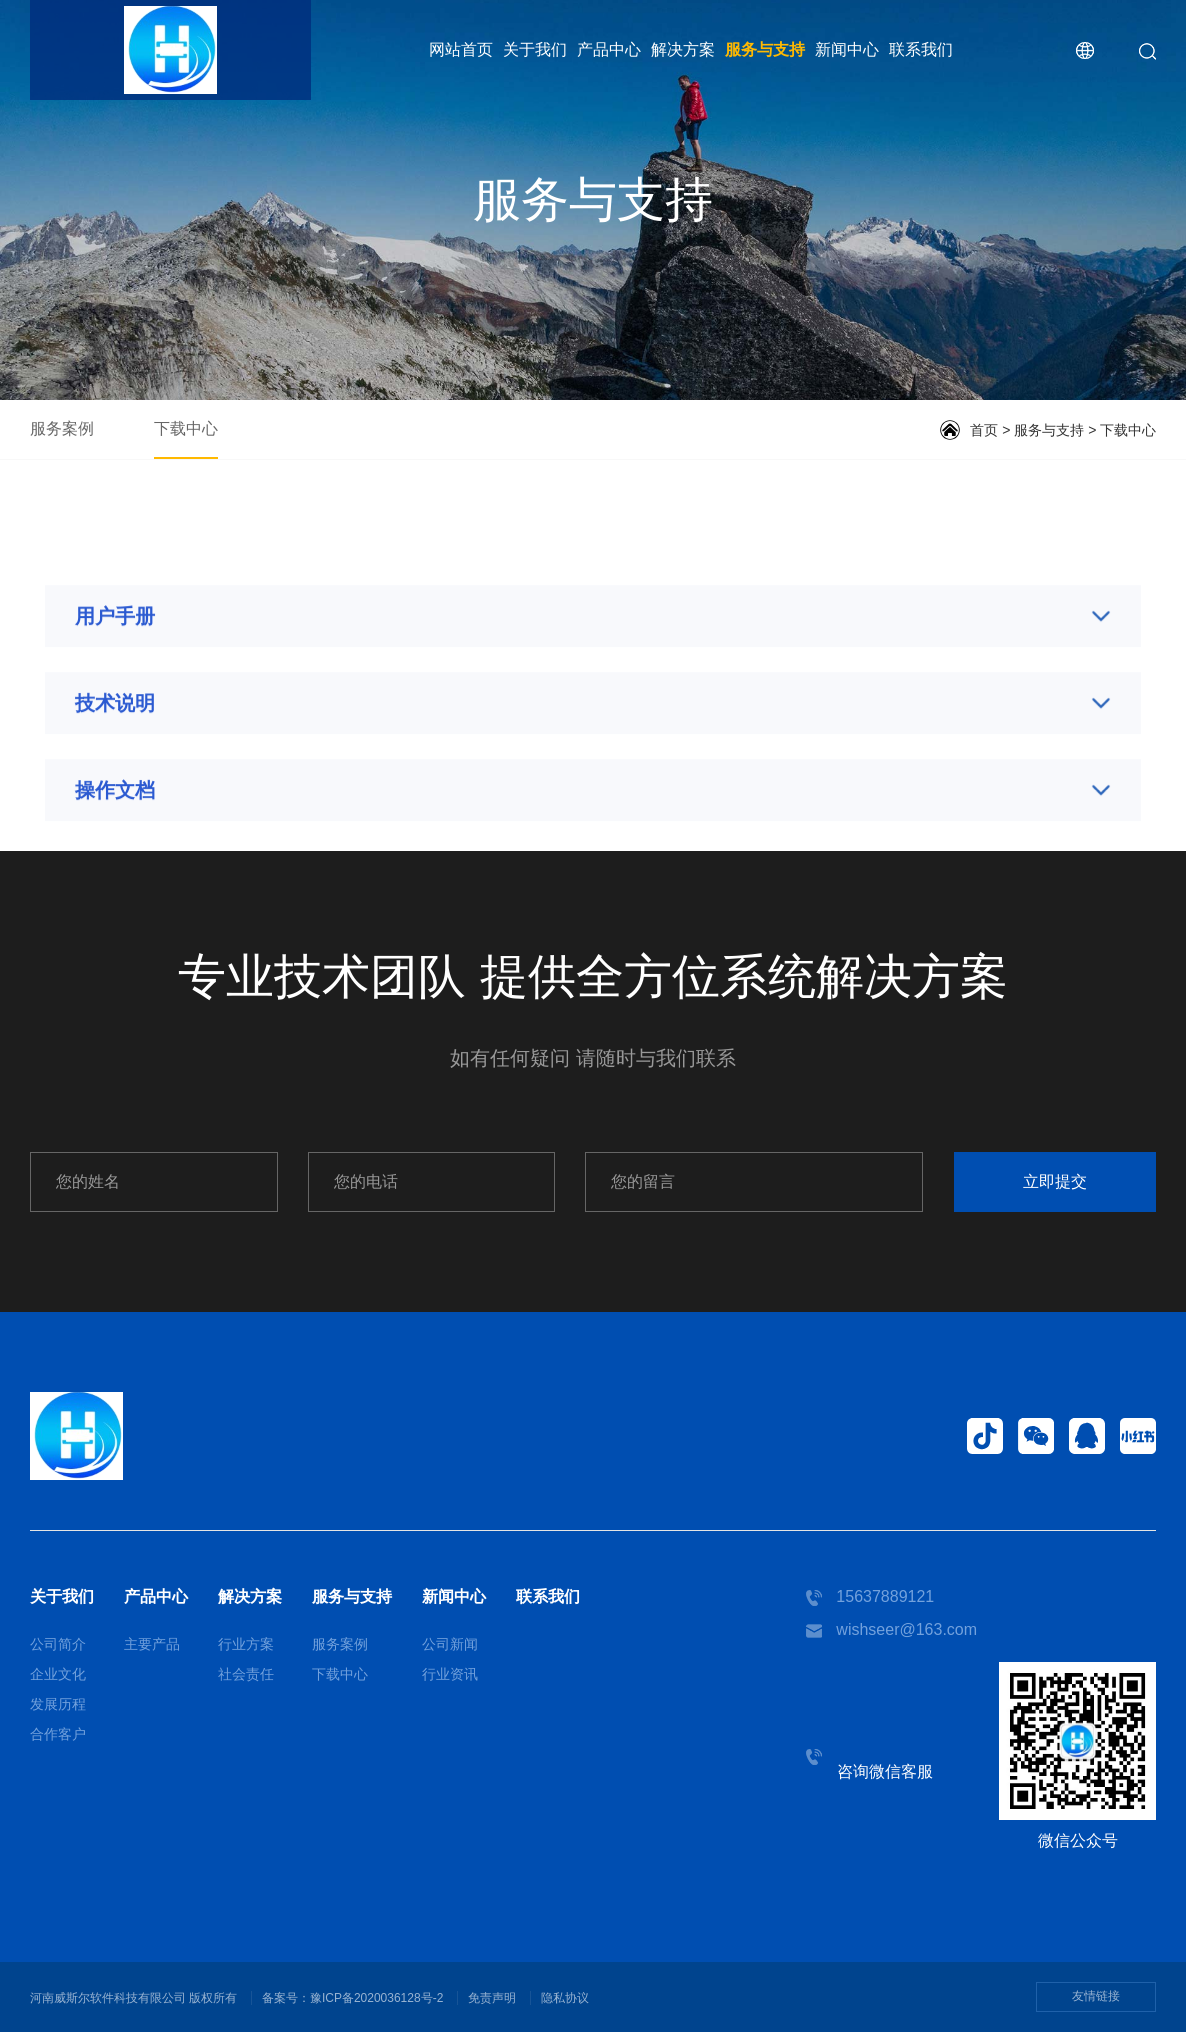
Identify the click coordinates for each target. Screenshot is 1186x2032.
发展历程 (58, 1704)
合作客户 (58, 1734)
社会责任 (246, 1674)
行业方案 (246, 1644)
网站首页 (461, 49)
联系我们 (921, 49)
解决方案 (683, 49)
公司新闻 (450, 1644)
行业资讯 (450, 1674)
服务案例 (62, 428)
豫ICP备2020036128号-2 (376, 1998)
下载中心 (186, 428)
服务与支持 (765, 49)
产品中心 (609, 49)
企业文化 (58, 1674)
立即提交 (1055, 1181)
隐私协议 (565, 1998)
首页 (984, 430)
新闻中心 (847, 49)
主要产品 (152, 1644)
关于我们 (535, 49)
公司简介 (58, 1644)
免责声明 (492, 1998)
